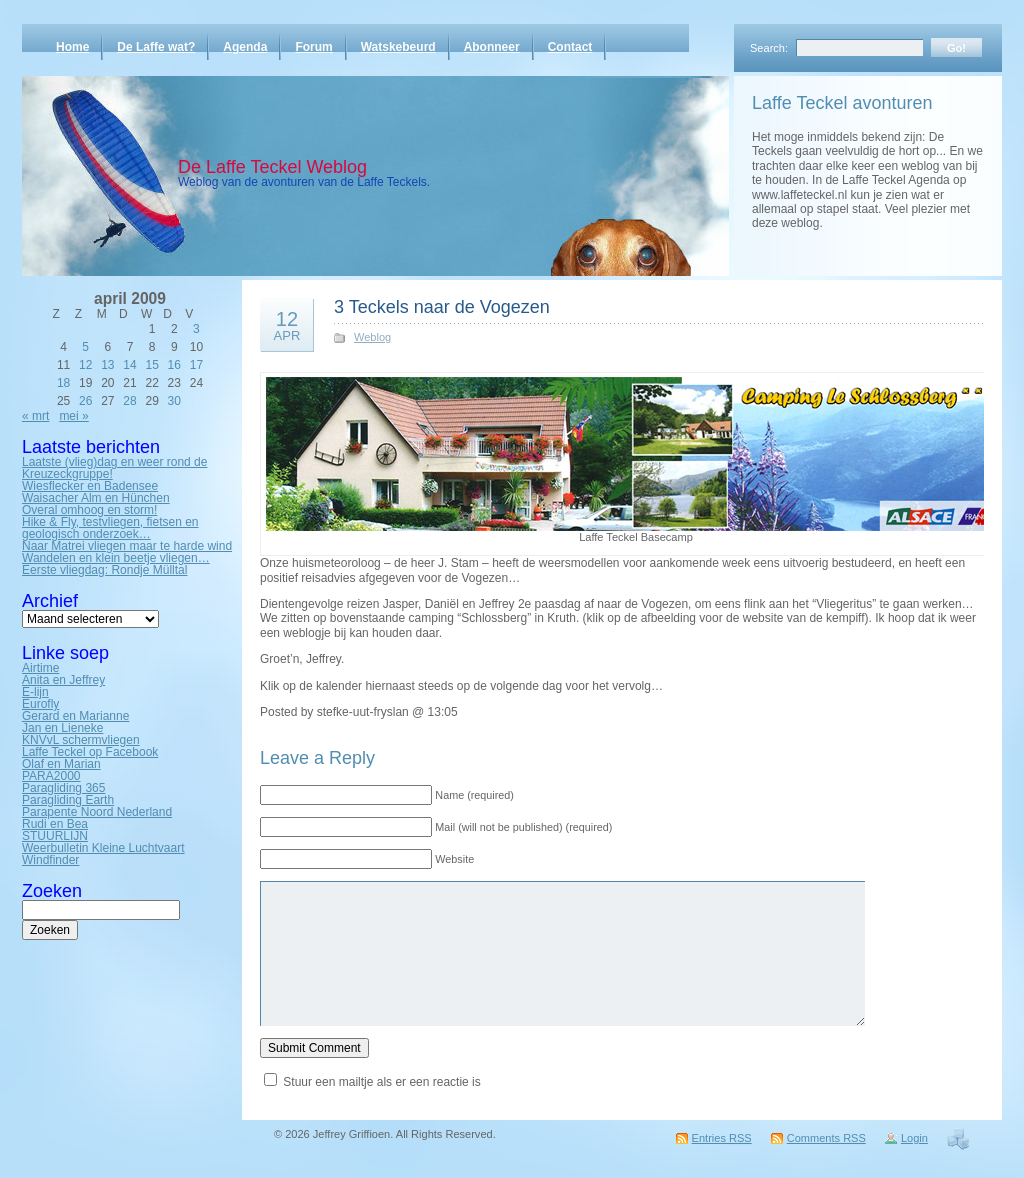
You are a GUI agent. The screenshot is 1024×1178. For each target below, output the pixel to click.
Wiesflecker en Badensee (90, 486)
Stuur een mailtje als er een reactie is (381, 1082)
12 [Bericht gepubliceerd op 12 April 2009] (85, 365)
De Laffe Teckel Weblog (272, 167)
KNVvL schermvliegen (81, 740)
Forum (313, 47)
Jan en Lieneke (62, 728)
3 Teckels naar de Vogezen (442, 307)
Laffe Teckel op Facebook (90, 752)
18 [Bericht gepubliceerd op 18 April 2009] (63, 383)
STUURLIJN (55, 836)
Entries (722, 1138)
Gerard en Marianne (75, 716)
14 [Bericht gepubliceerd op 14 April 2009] (129, 365)
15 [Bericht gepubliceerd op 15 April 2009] (151, 365)
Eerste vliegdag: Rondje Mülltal (104, 570)
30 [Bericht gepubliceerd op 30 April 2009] (174, 401)
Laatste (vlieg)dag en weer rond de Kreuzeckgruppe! (114, 468)
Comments (826, 1138)
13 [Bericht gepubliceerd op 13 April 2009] (107, 365)
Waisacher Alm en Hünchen (96, 498)
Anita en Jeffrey (63, 680)
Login (914, 1138)
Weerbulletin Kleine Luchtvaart (103, 848)
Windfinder (50, 860)
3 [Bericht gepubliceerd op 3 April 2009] (196, 329)
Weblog (372, 337)
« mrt (35, 416)
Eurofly (40, 704)
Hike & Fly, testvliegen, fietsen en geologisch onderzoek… (110, 528)
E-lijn (35, 692)
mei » (73, 416)
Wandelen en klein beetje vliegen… (116, 558)
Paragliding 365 (63, 788)
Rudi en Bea (55, 824)
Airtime (40, 668)
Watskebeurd (398, 47)
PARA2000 (51, 776)
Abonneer (492, 47)
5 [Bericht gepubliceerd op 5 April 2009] (85, 347)
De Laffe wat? (156, 47)
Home (72, 47)
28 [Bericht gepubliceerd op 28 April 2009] (129, 401)
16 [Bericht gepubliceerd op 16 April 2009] (174, 365)
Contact (570, 47)
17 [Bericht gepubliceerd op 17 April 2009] (196, 365)
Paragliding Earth (68, 800)
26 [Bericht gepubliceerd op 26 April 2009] (85, 401)
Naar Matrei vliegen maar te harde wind (127, 546)
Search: (769, 48)
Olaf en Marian (61, 764)
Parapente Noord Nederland (97, 812)
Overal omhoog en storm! (89, 510)
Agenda (245, 47)
